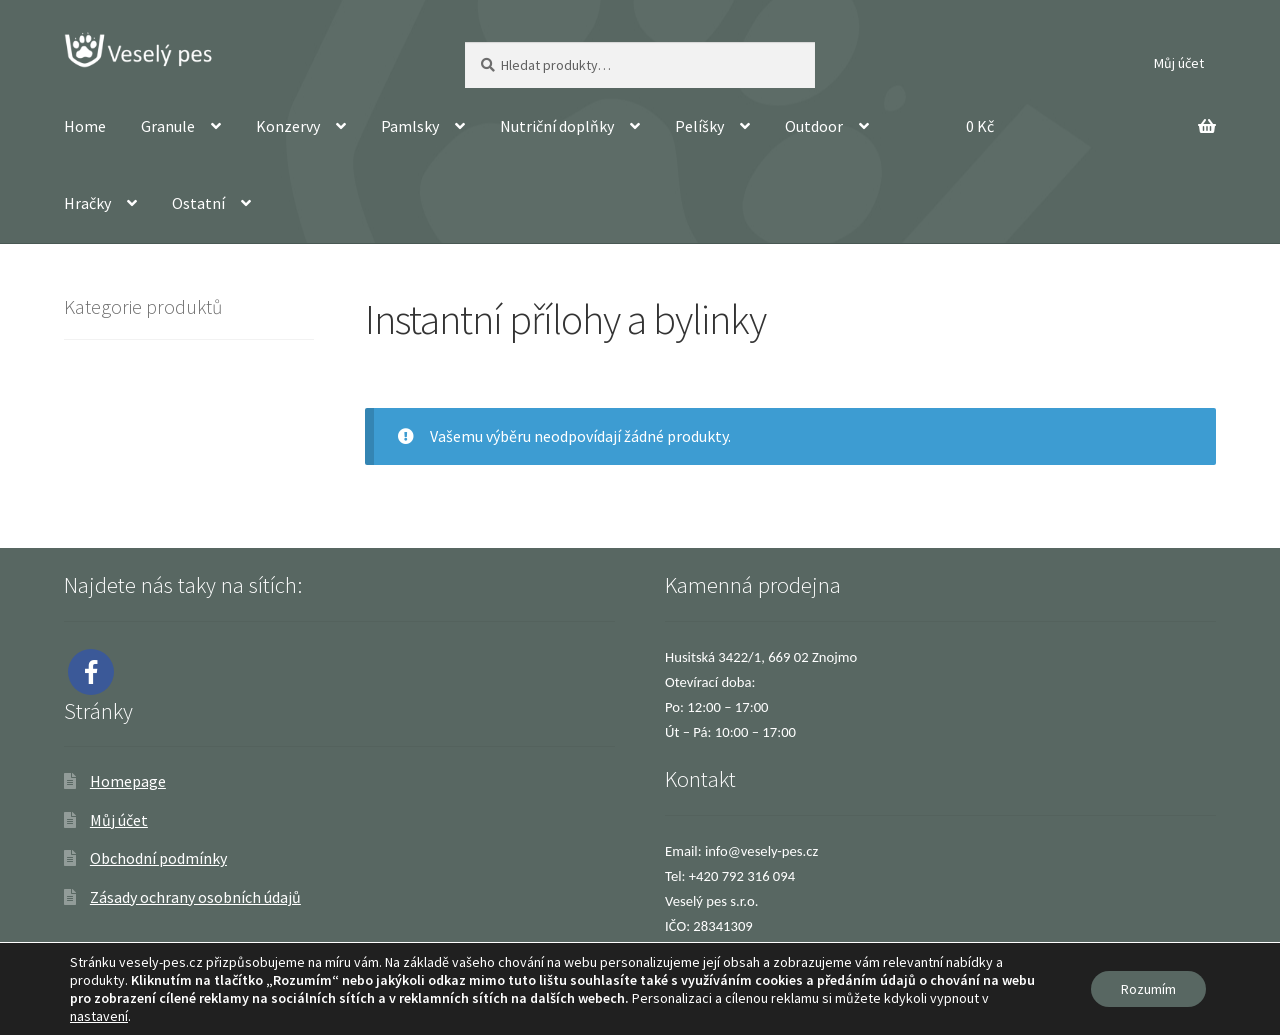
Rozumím (1148, 989)
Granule (168, 126)
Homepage (128, 781)
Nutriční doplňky (557, 126)
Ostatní (198, 203)
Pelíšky (699, 126)
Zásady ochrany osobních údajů (195, 897)
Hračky (87, 203)
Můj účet (1179, 63)
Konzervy (288, 126)
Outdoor (814, 126)
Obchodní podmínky (158, 858)
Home (85, 126)
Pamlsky (410, 126)
